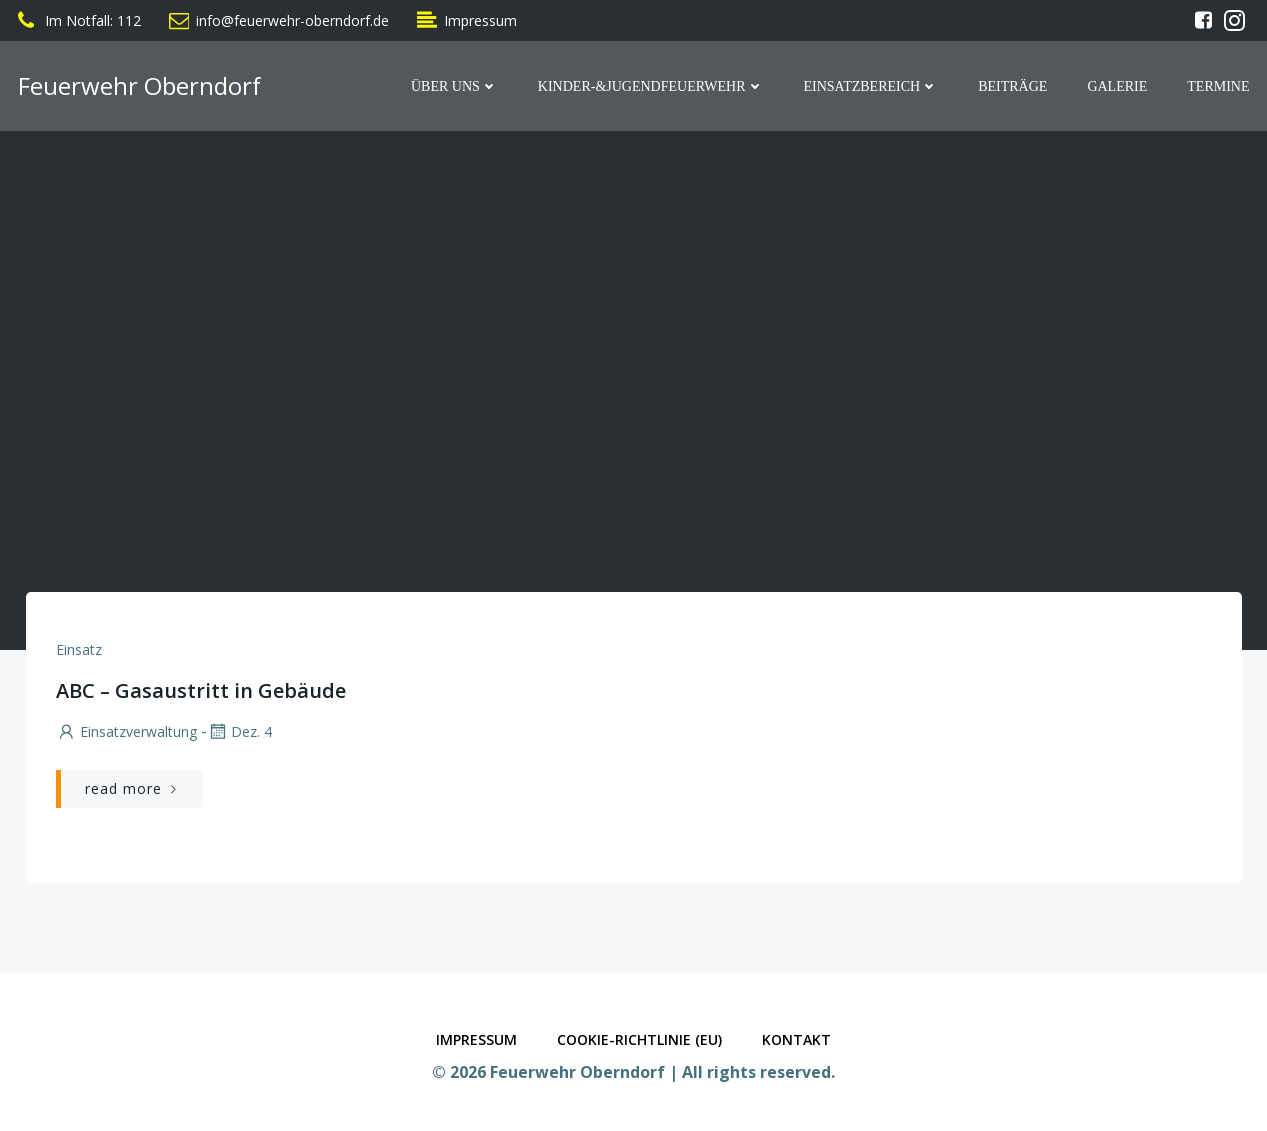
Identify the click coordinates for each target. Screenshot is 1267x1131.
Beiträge (1012, 86)
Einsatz (79, 649)
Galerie (1117, 86)
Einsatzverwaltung (126, 731)
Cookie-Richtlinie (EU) (639, 1039)
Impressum (476, 1039)
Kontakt (796, 1039)
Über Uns (454, 86)
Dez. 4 (239, 731)
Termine (1218, 86)
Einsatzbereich (871, 86)
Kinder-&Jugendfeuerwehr (651, 86)
